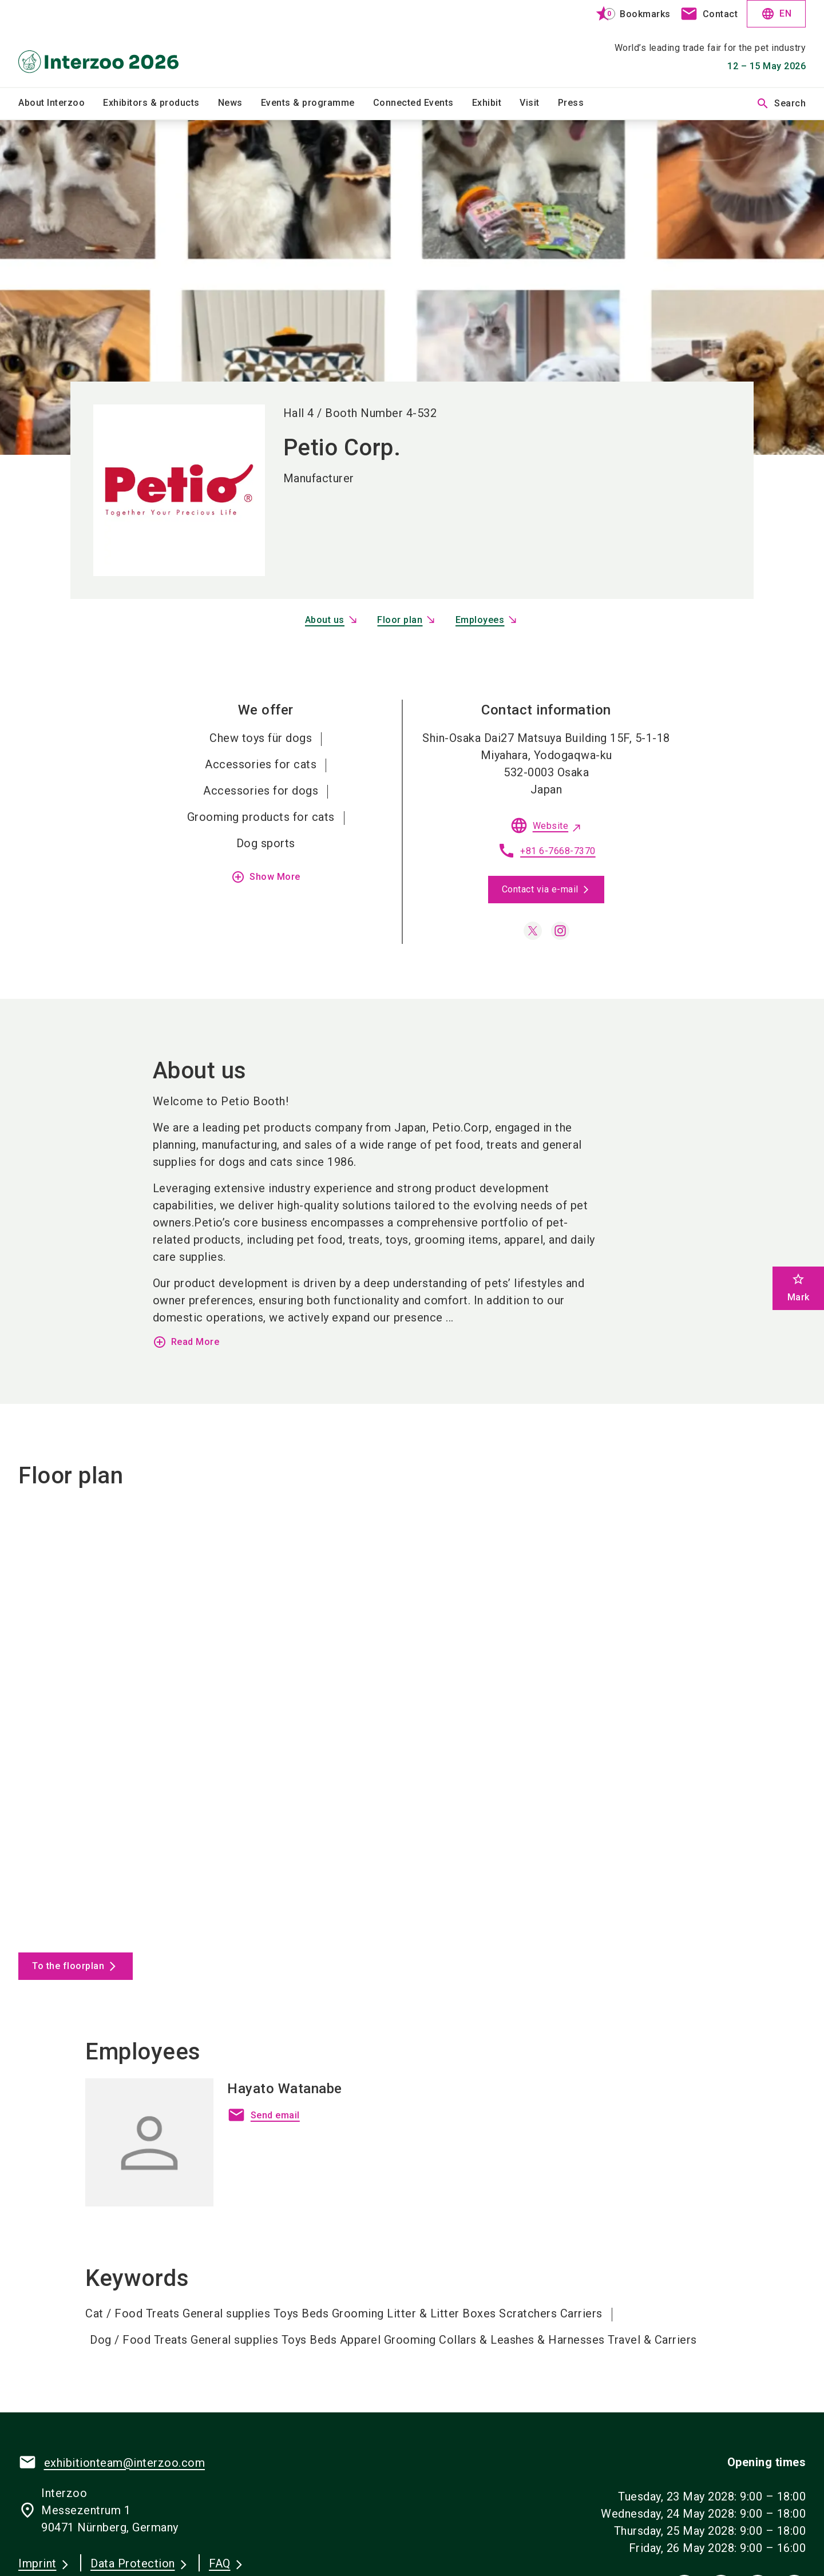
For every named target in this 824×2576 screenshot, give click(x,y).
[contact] (709, 13)
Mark (798, 1287)
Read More (186, 1342)
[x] (533, 931)
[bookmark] (628, 13)
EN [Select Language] (776, 14)
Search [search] (781, 103)
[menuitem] (60, 103)
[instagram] (560, 931)
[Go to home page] (109, 43)
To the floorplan (68, 1965)
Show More (265, 877)
